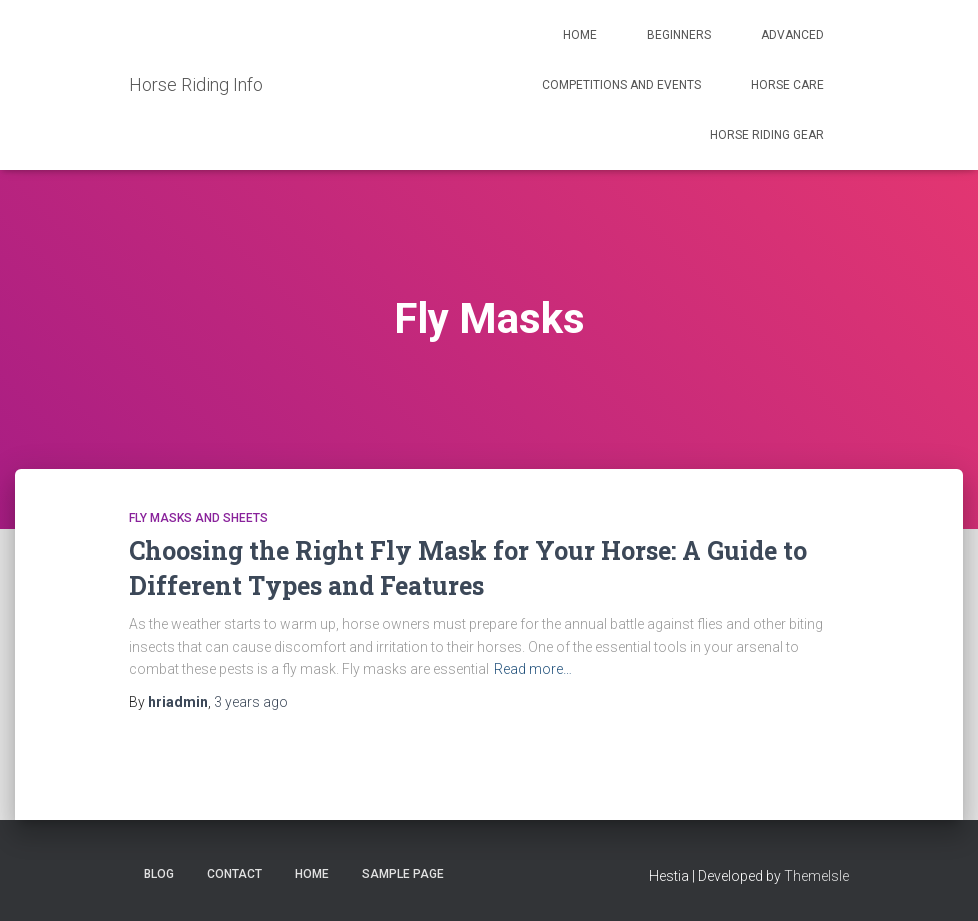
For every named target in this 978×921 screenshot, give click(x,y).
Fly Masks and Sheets (198, 518)
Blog (159, 874)
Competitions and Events (621, 85)
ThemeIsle (816, 876)
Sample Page (403, 874)
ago (251, 702)
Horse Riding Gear (767, 135)
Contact (234, 874)
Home (580, 35)
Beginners (679, 35)
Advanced (792, 35)
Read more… (533, 669)
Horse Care (787, 85)
